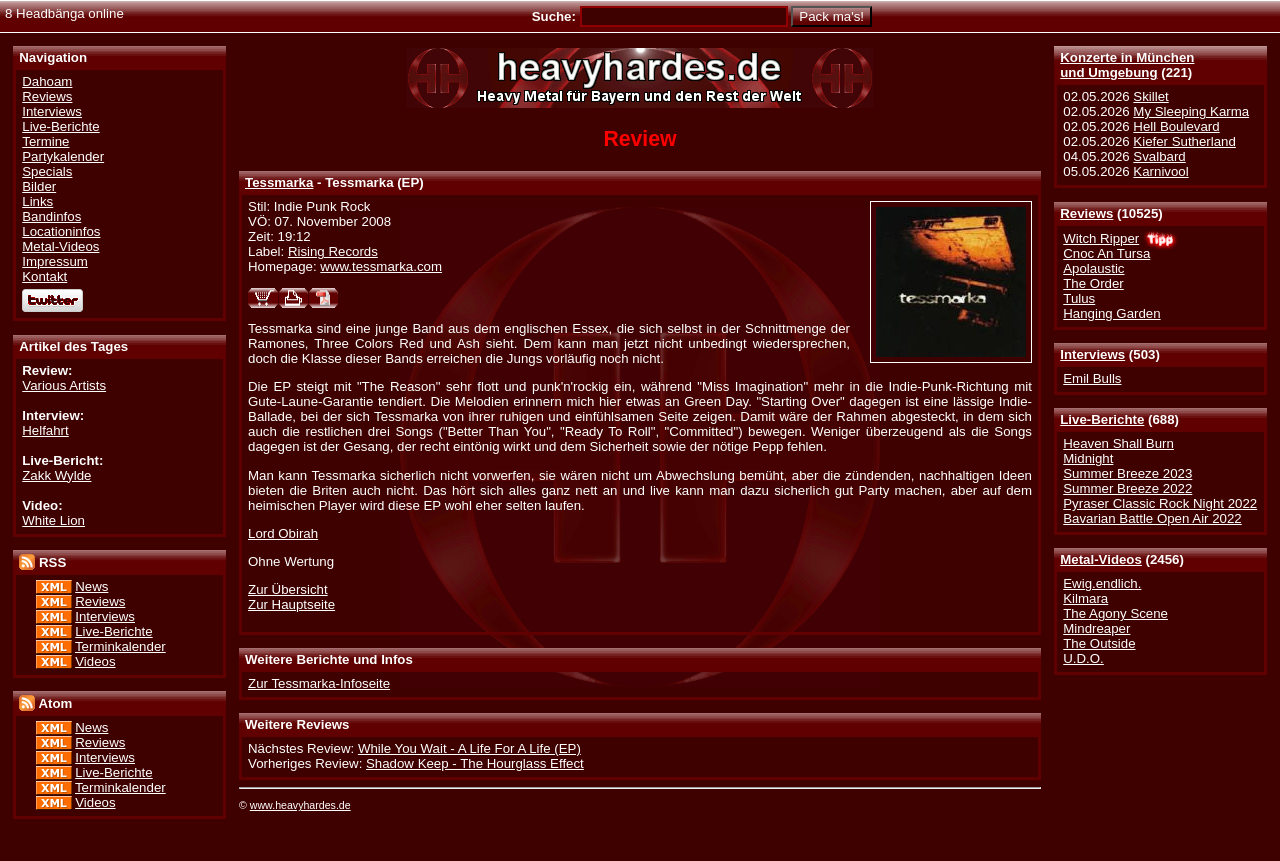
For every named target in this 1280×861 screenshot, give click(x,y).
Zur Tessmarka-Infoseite (319, 683)
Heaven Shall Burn (1118, 443)
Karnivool (1160, 171)
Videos (95, 661)
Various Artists (64, 385)
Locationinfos (61, 231)
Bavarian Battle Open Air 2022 (1152, 518)
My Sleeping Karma (1191, 111)
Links (37, 201)
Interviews (1092, 354)
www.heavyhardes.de (300, 805)
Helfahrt (45, 430)
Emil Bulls (1092, 378)
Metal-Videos (1101, 559)
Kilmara (1085, 598)
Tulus (1079, 298)
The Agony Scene (1115, 613)
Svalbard (1159, 156)
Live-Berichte (1102, 419)
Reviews (1086, 213)
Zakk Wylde (56, 475)
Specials (47, 171)
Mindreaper (1096, 628)
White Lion (53, 520)
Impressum (55, 261)
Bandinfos (51, 216)
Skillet (1150, 96)
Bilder (39, 186)
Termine (45, 141)
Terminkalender (120, 646)
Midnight (1088, 458)
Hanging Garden (1111, 313)
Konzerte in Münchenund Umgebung (1127, 65)
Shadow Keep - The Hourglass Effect (475, 763)
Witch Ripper (1101, 238)
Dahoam (47, 81)
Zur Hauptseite (291, 604)
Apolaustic (1093, 268)
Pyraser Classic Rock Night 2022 (1160, 503)
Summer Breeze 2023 (1127, 473)
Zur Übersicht (288, 589)
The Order (1093, 283)
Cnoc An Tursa (1106, 253)
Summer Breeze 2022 (1127, 488)
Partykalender (63, 156)
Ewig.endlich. (1102, 583)
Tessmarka (279, 182)
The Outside (1099, 643)
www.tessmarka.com (381, 266)
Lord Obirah (283, 533)
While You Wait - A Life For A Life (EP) (469, 748)
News (91, 586)
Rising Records (333, 251)
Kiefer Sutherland (1184, 141)
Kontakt (44, 276)
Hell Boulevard (1176, 126)
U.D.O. (1083, 658)
